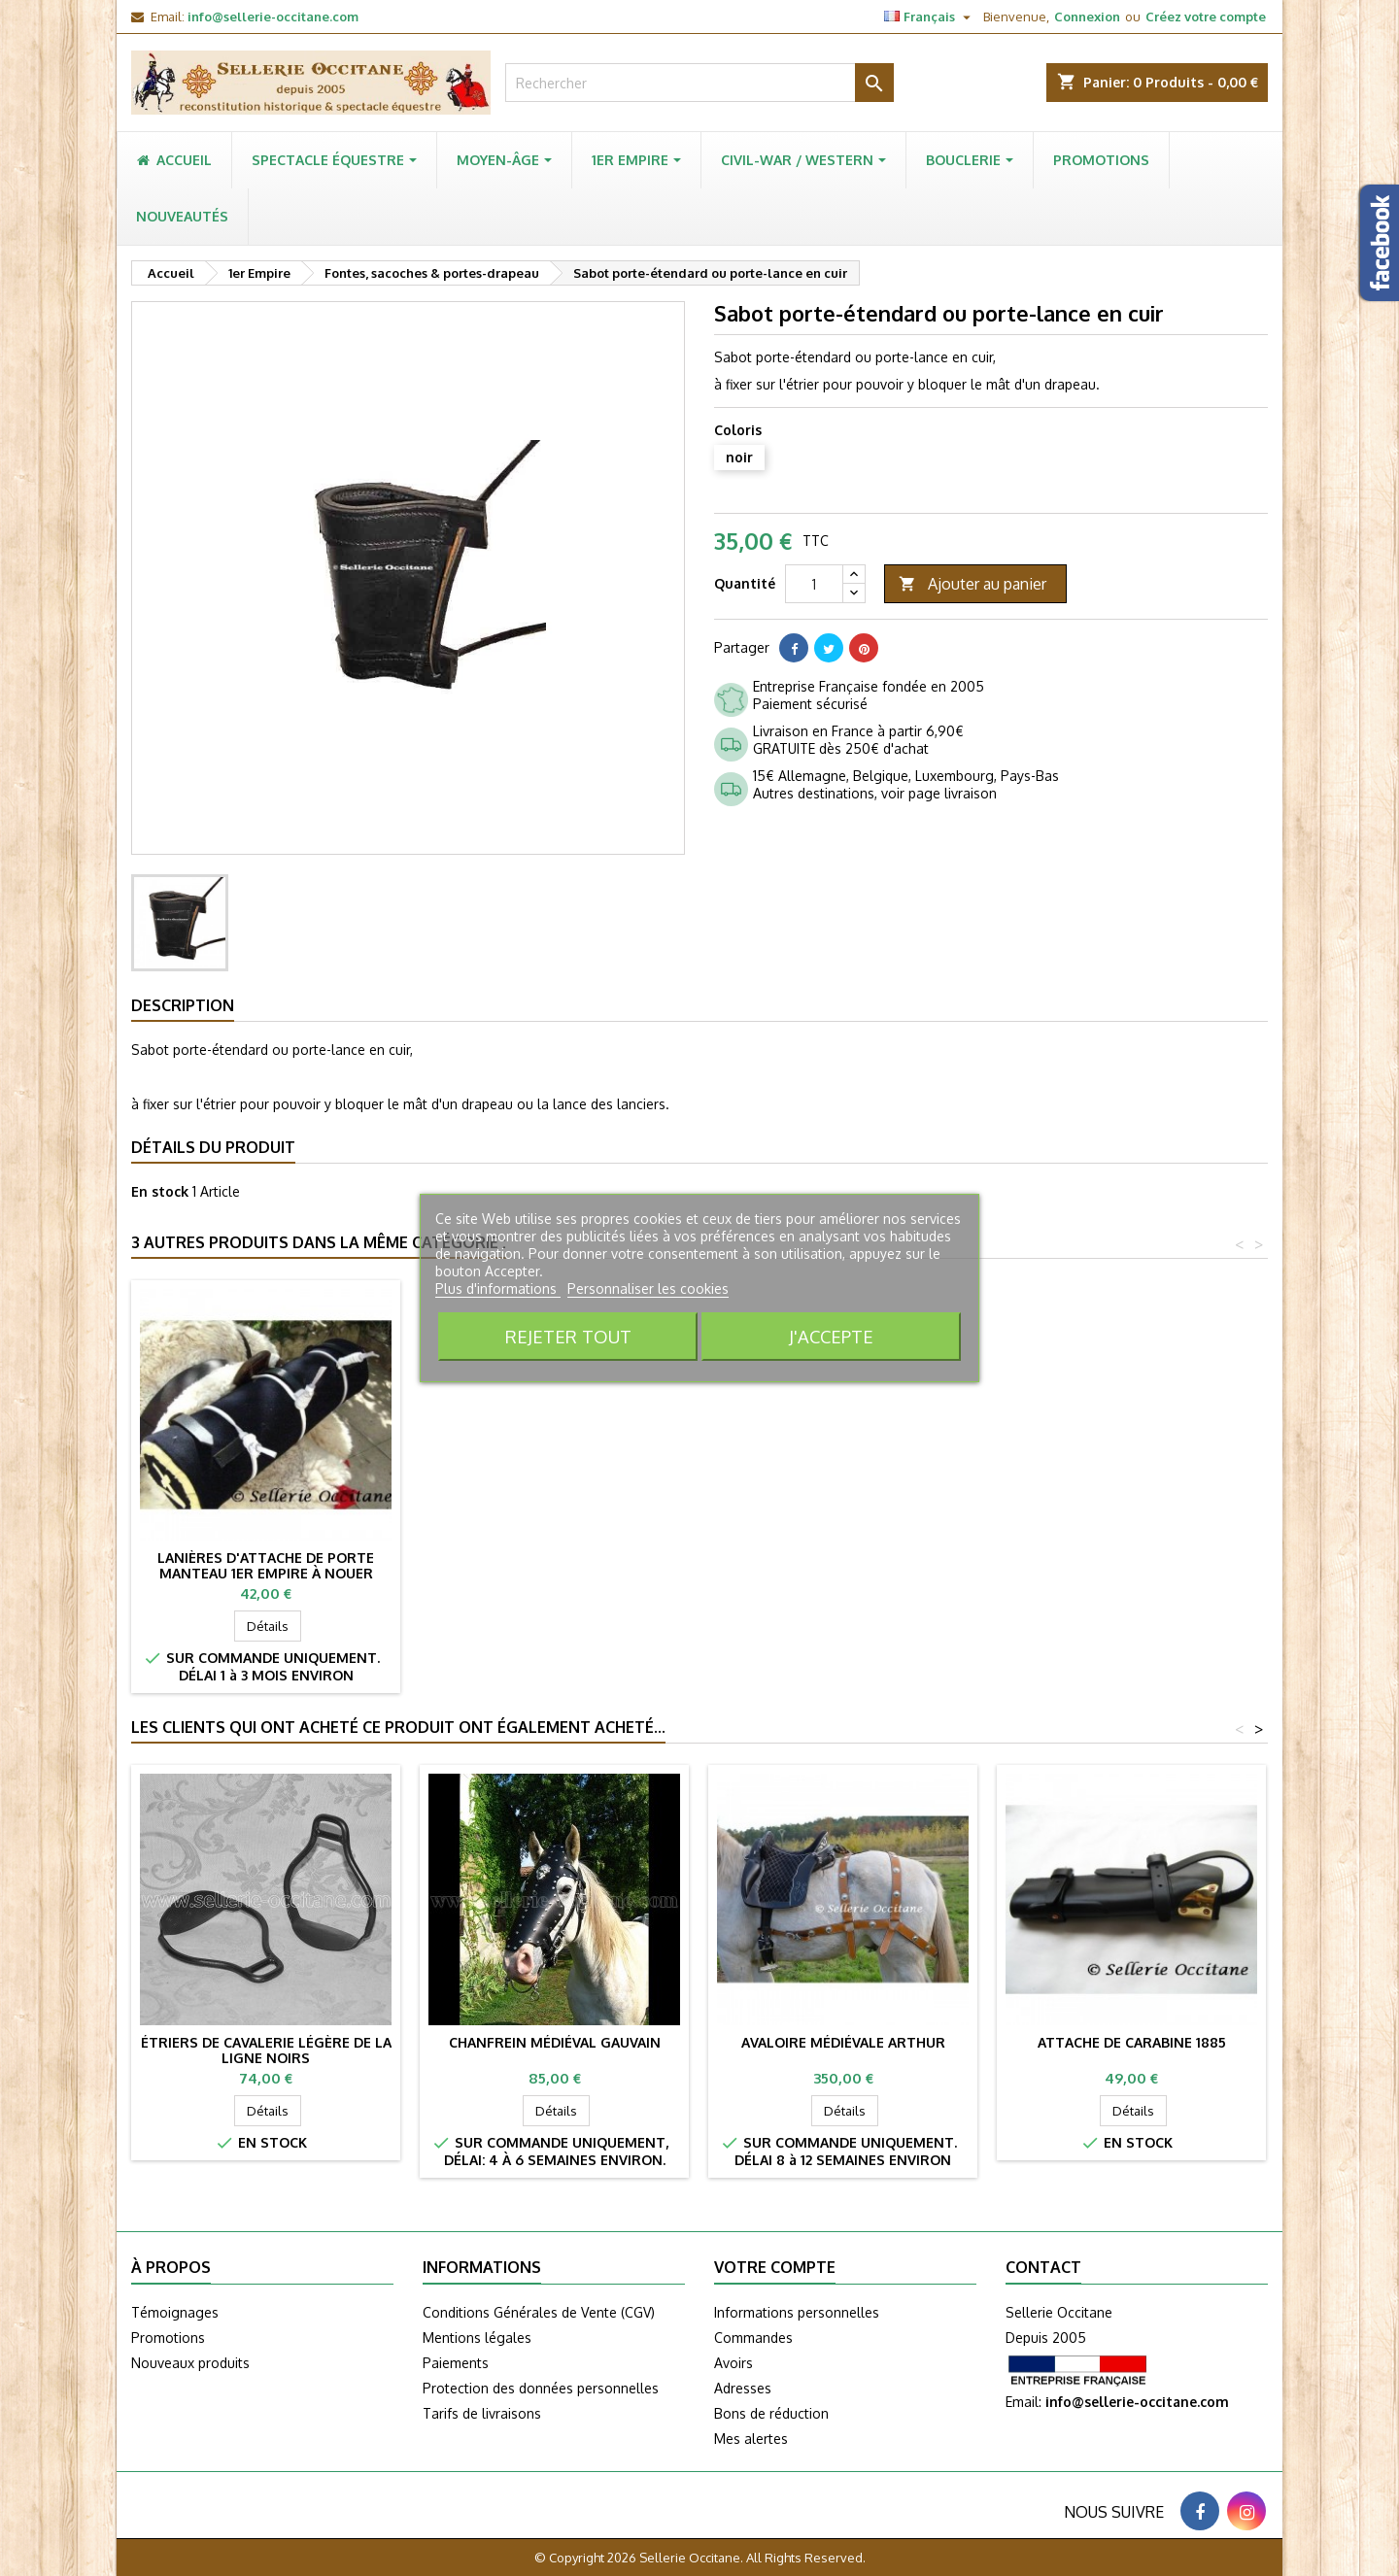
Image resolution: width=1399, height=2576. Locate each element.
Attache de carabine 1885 (1132, 2042)
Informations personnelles (796, 2312)
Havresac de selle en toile (555, 1557)
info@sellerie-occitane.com (273, 16)
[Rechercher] (699, 82)
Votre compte (775, 2267)
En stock (159, 1191)
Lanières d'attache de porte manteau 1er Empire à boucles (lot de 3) (266, 1573)
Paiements (456, 2363)
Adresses (742, 2388)
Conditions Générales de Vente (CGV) (539, 2312)
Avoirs (733, 2363)
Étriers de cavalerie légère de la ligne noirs (266, 2050)
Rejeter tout (568, 1336)
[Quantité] (814, 583)
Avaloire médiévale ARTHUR (843, 2042)
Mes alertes (751, 2438)
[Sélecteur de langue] (929, 16)
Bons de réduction (771, 2413)
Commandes (753, 2337)
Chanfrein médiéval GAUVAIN (555, 2042)
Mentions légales (477, 2337)
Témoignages (175, 2312)
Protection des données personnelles (541, 2388)
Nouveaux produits (190, 2363)
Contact (1043, 2267)
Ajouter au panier (972, 584)
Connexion (1087, 16)
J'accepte (831, 1336)
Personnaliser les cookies (648, 1288)
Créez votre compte (1205, 16)
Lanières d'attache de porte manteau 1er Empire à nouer (842, 1565)
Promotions (168, 2337)
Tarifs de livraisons (482, 2413)
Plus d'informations (498, 1288)
